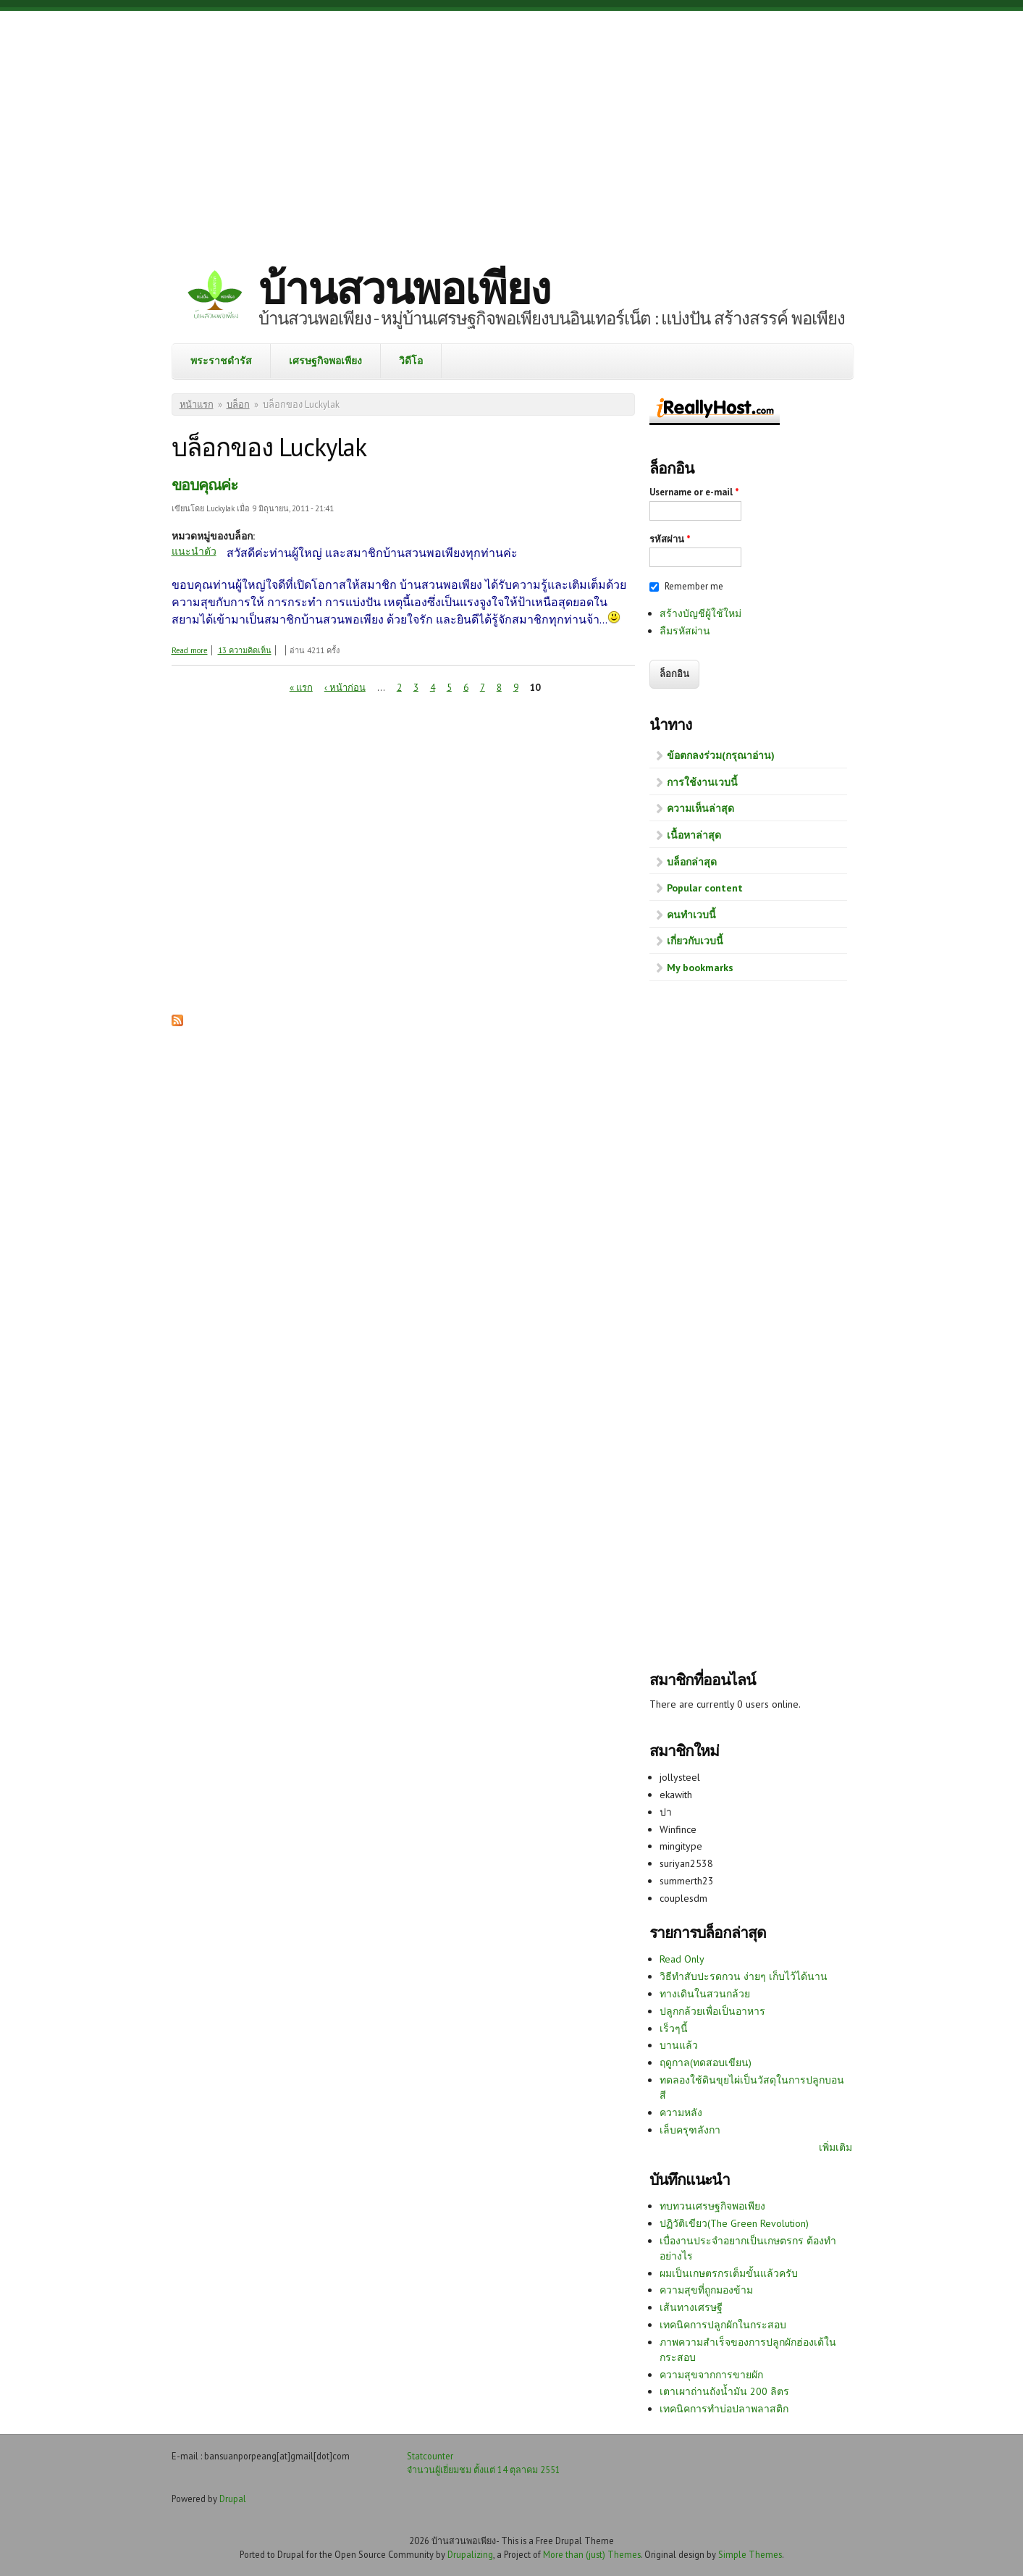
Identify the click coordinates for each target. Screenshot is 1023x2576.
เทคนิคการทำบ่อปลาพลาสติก (724, 2408)
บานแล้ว (679, 2045)
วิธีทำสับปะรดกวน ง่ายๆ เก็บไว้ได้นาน (744, 1976)
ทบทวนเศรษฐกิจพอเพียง (712, 2205)
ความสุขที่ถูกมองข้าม (706, 2289)
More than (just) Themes (592, 2554)
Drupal (232, 2498)
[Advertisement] (512, 126)
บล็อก (238, 404)
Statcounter (430, 2456)
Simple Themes (750, 2554)
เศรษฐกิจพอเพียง (325, 360)
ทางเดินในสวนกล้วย (705, 1993)
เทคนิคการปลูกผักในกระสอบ (723, 2324)
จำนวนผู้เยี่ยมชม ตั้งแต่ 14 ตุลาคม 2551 (483, 2469)
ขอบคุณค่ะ (204, 485)
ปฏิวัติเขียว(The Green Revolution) (734, 2223)
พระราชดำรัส (221, 360)
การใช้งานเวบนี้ (702, 782)
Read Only (682, 1958)
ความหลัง (681, 2112)
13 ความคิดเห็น (244, 650)
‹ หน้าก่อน (345, 687)
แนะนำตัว (194, 551)
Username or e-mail (694, 492)
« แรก (301, 687)
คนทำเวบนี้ (691, 914)
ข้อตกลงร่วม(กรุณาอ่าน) (721, 755)
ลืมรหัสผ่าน (685, 630)
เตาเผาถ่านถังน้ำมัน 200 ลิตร (724, 2391)
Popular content (705, 887)
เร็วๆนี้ (674, 2028)
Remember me (694, 586)
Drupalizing (470, 2554)
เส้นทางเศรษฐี (691, 2307)
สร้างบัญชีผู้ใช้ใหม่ (700, 613)
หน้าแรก (197, 404)
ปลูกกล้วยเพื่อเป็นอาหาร (712, 2011)
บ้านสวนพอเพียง (404, 288)
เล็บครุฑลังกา (690, 2129)
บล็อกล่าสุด (692, 861)
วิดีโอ (411, 360)
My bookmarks (700, 967)
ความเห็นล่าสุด (700, 808)
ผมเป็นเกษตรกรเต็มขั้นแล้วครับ (729, 2273)
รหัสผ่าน (670, 539)
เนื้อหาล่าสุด (694, 835)
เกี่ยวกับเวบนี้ (695, 940)
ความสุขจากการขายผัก (711, 2374)
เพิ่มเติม (835, 2147)
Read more (190, 650)
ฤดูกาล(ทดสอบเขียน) (706, 2062)
